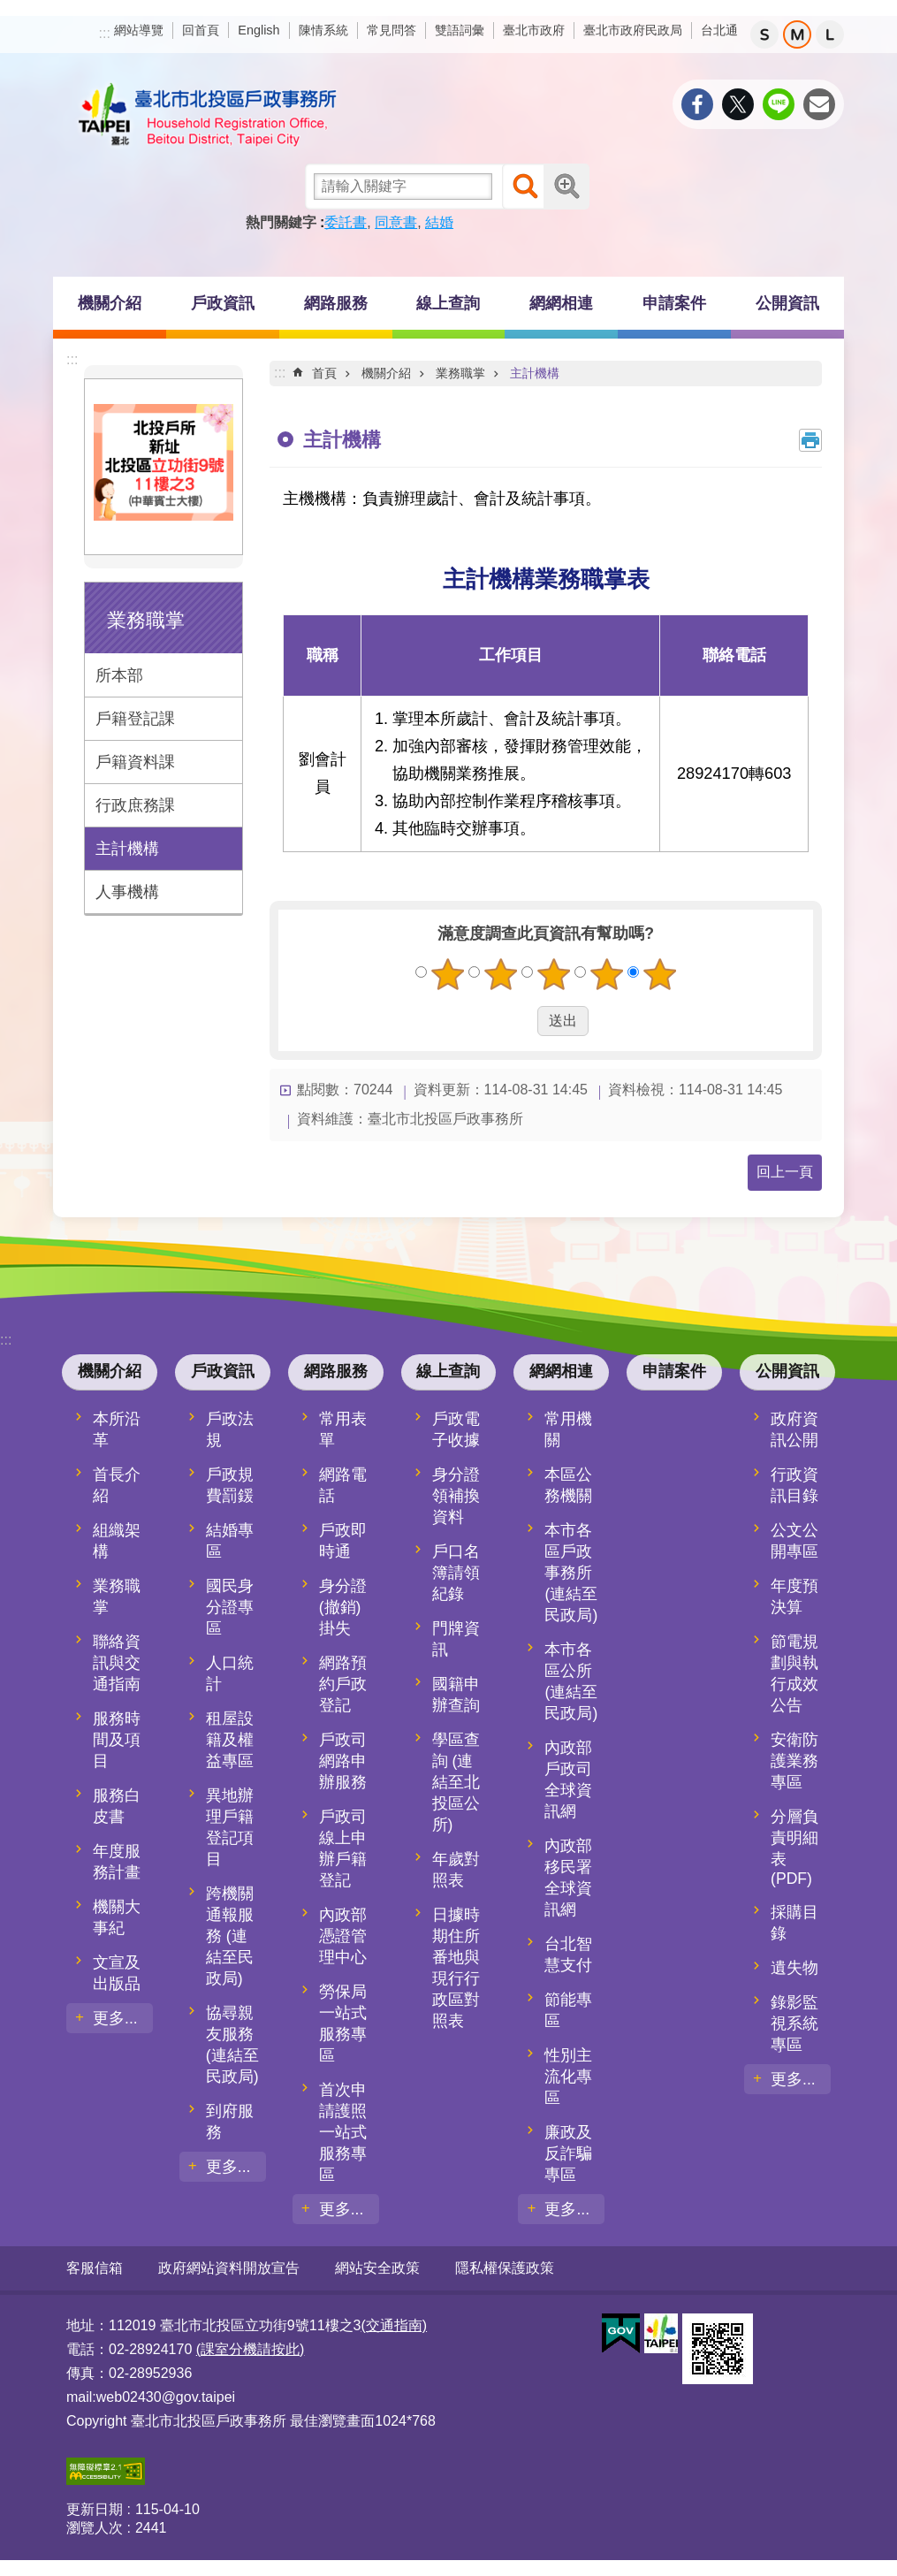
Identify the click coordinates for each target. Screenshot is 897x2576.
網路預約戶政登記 (343, 1684)
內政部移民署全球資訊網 (568, 1877)
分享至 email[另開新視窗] (819, 104)
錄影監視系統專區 (794, 2023)
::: (104, 33)
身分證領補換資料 (456, 1496)
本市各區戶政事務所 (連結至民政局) (570, 1572)
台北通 (719, 30)
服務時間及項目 (117, 1740)
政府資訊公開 (794, 1429)
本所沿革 (117, 1429)
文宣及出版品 (117, 1973)
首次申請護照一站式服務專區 (343, 2132)
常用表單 (343, 1429)
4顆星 (606, 974)
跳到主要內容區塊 (9, 9)
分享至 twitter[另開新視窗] (738, 104)
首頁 (324, 373)
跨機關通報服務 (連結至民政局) (230, 1936)
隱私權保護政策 (504, 2267)
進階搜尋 (566, 187)
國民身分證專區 (230, 1607)
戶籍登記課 (135, 719)
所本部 (119, 675)
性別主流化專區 (568, 2076)
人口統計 (230, 1673)
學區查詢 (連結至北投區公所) (456, 1782)
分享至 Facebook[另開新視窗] (697, 104)
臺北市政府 (534, 30)
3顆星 (553, 974)
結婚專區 (230, 1540)
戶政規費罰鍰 (230, 1485)
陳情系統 (323, 30)
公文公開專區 (794, 1540)
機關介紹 (109, 303)
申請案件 (674, 303)
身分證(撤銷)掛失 (343, 1607)
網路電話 (343, 1485)
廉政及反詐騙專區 (568, 2153)
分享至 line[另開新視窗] (778, 104)
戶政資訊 (223, 303)
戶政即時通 (343, 1540)
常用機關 (568, 1429)
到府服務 (230, 2121)
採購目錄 (794, 1922)
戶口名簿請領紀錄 (456, 1573)
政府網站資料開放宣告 (229, 2267)
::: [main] (279, 372)
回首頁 (200, 30)
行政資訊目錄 (794, 1485)
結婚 (439, 222)
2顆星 (500, 974)
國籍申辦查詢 (456, 1694)
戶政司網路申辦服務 (343, 1761)
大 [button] (830, 34)
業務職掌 (146, 620)
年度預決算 (794, 1596)
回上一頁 (784, 1171)
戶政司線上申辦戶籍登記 (343, 1848)
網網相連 (561, 303)
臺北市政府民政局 (632, 30)
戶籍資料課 (135, 762)
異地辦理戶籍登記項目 (230, 1827)
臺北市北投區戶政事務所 (207, 115)
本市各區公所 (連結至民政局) (570, 1681)
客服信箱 (94, 2267)
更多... (115, 2018)
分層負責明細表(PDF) (794, 1847)
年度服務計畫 (117, 1861)
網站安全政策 (377, 2267)
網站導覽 (138, 30)
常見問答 (391, 30)
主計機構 (127, 848)
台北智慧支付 (568, 1954)
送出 (520, 1021)
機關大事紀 (117, 1917)
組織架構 (117, 1540)
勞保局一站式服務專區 (343, 2023)
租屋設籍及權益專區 (230, 1740)
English (258, 30)
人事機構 (127, 892)
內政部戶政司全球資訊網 (568, 1779)
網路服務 (336, 303)
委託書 (345, 222)
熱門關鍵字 (281, 222)
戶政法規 (230, 1429)
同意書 (396, 222)
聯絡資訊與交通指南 (117, 1663)
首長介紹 (117, 1485)
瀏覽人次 (94, 2527)
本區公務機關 (568, 1485)
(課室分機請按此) (250, 2349)
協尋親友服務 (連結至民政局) (232, 2044)
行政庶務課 (135, 805)
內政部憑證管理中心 (343, 1936)
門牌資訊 (456, 1639)
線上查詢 (448, 303)
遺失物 (794, 1968)
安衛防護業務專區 (794, 1761)
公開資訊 (787, 303)
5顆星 (659, 974)
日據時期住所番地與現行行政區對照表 (456, 1968)
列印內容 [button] (810, 440)
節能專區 (568, 2010)
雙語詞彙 (459, 30)
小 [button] (764, 34)
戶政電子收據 (456, 1429)
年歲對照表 (456, 1869)
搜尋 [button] (525, 187)
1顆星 (447, 974)
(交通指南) (394, 2325)
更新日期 (94, 2509)
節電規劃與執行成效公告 (794, 1673)
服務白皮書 (117, 1806)
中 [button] (797, 34)
